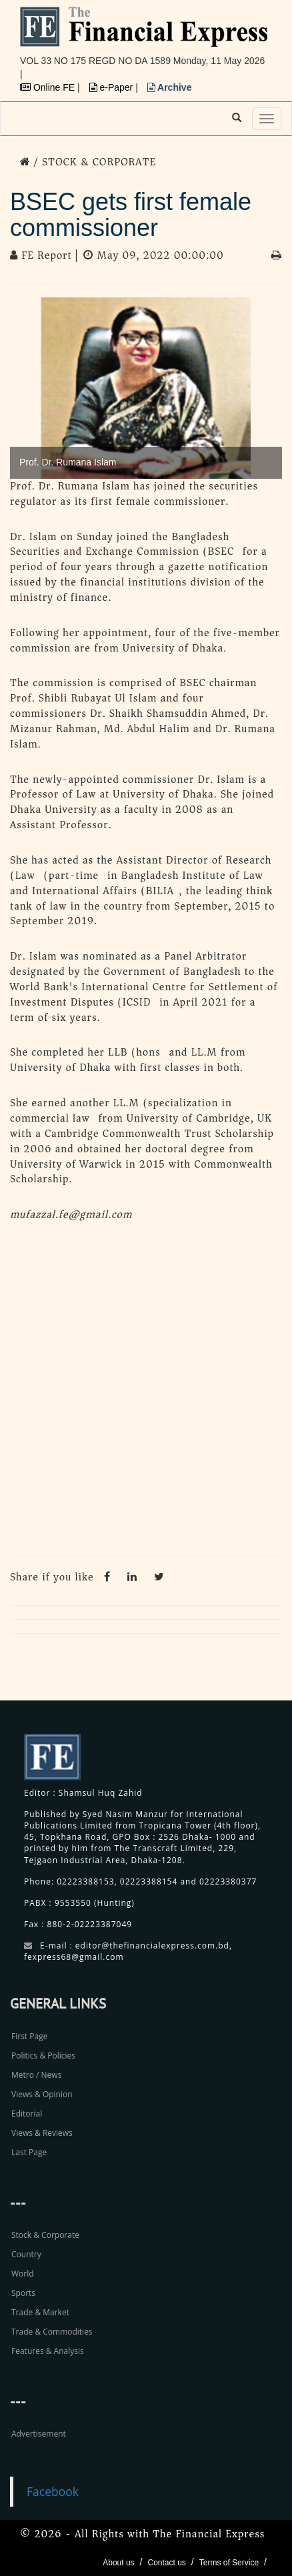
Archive (169, 87)
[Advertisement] (146, 1392)
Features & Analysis (47, 2351)
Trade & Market (40, 2312)
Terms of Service (229, 2562)
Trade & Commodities (52, 2331)
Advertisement (38, 2433)
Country (26, 2254)
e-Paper (112, 87)
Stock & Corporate (45, 2235)
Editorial (26, 2113)
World (22, 2273)
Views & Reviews (42, 2133)
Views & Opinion (42, 2094)
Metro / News (36, 2075)
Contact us (166, 2562)
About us (118, 2562)
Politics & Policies (43, 2055)
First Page (29, 2036)
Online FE (48, 87)
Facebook (53, 2491)
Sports (23, 2293)
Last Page (29, 2152)
